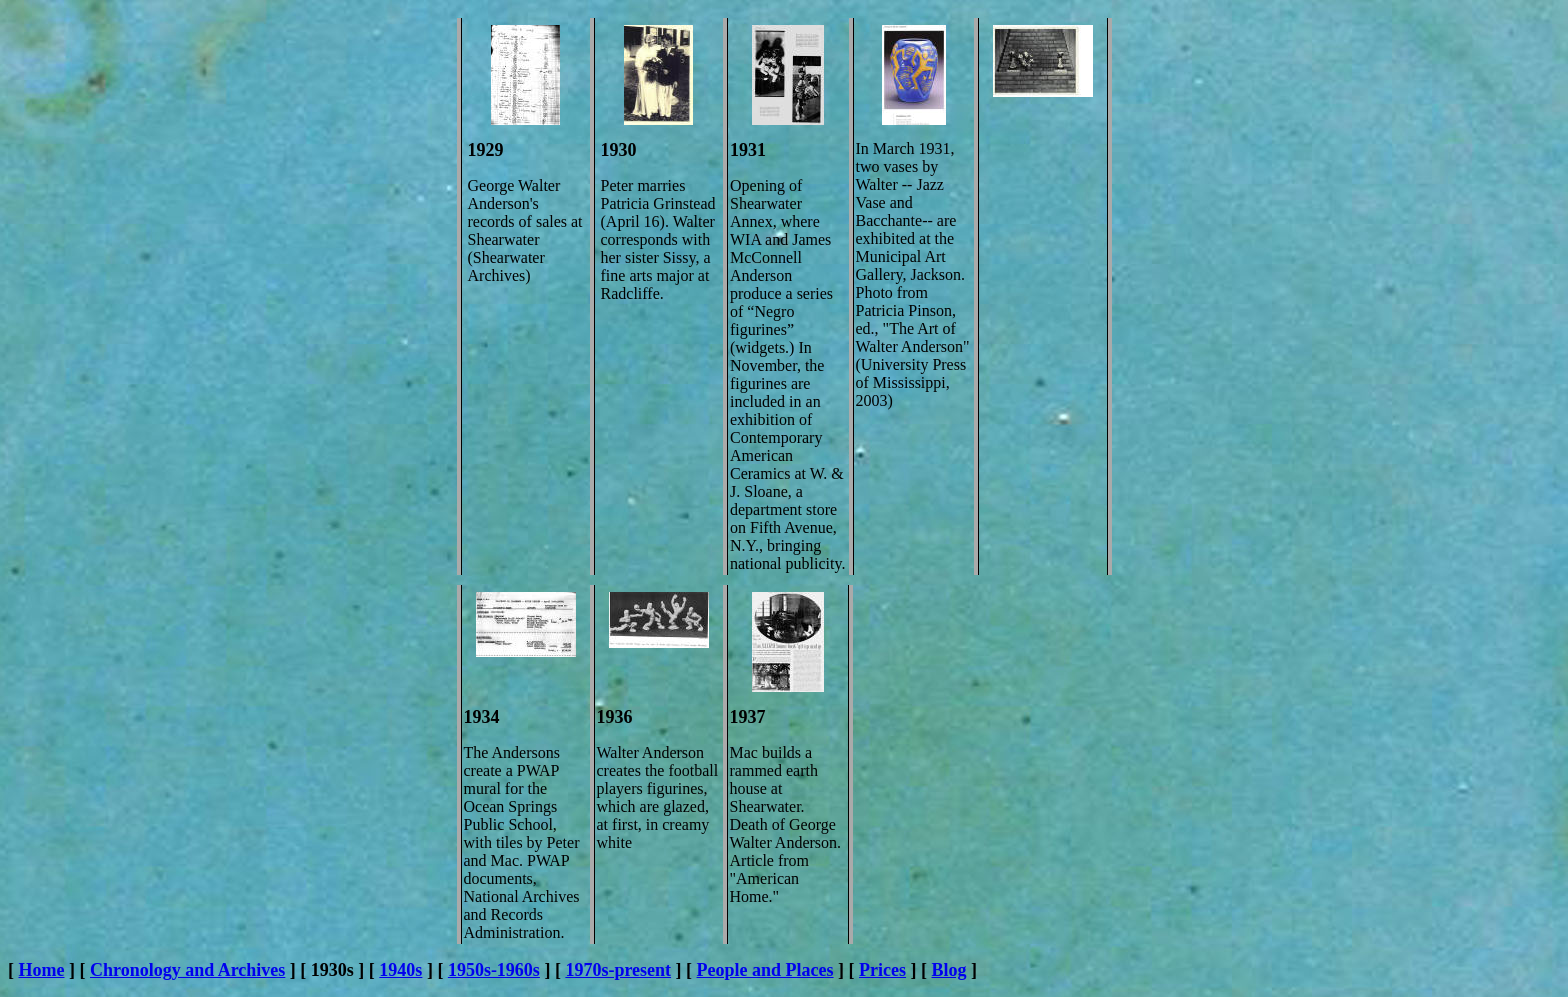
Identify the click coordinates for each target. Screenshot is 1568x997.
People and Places (765, 970)
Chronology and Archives (187, 970)
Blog (949, 970)
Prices (882, 970)
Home (42, 970)
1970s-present (618, 970)
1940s (400, 970)
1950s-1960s (494, 970)
